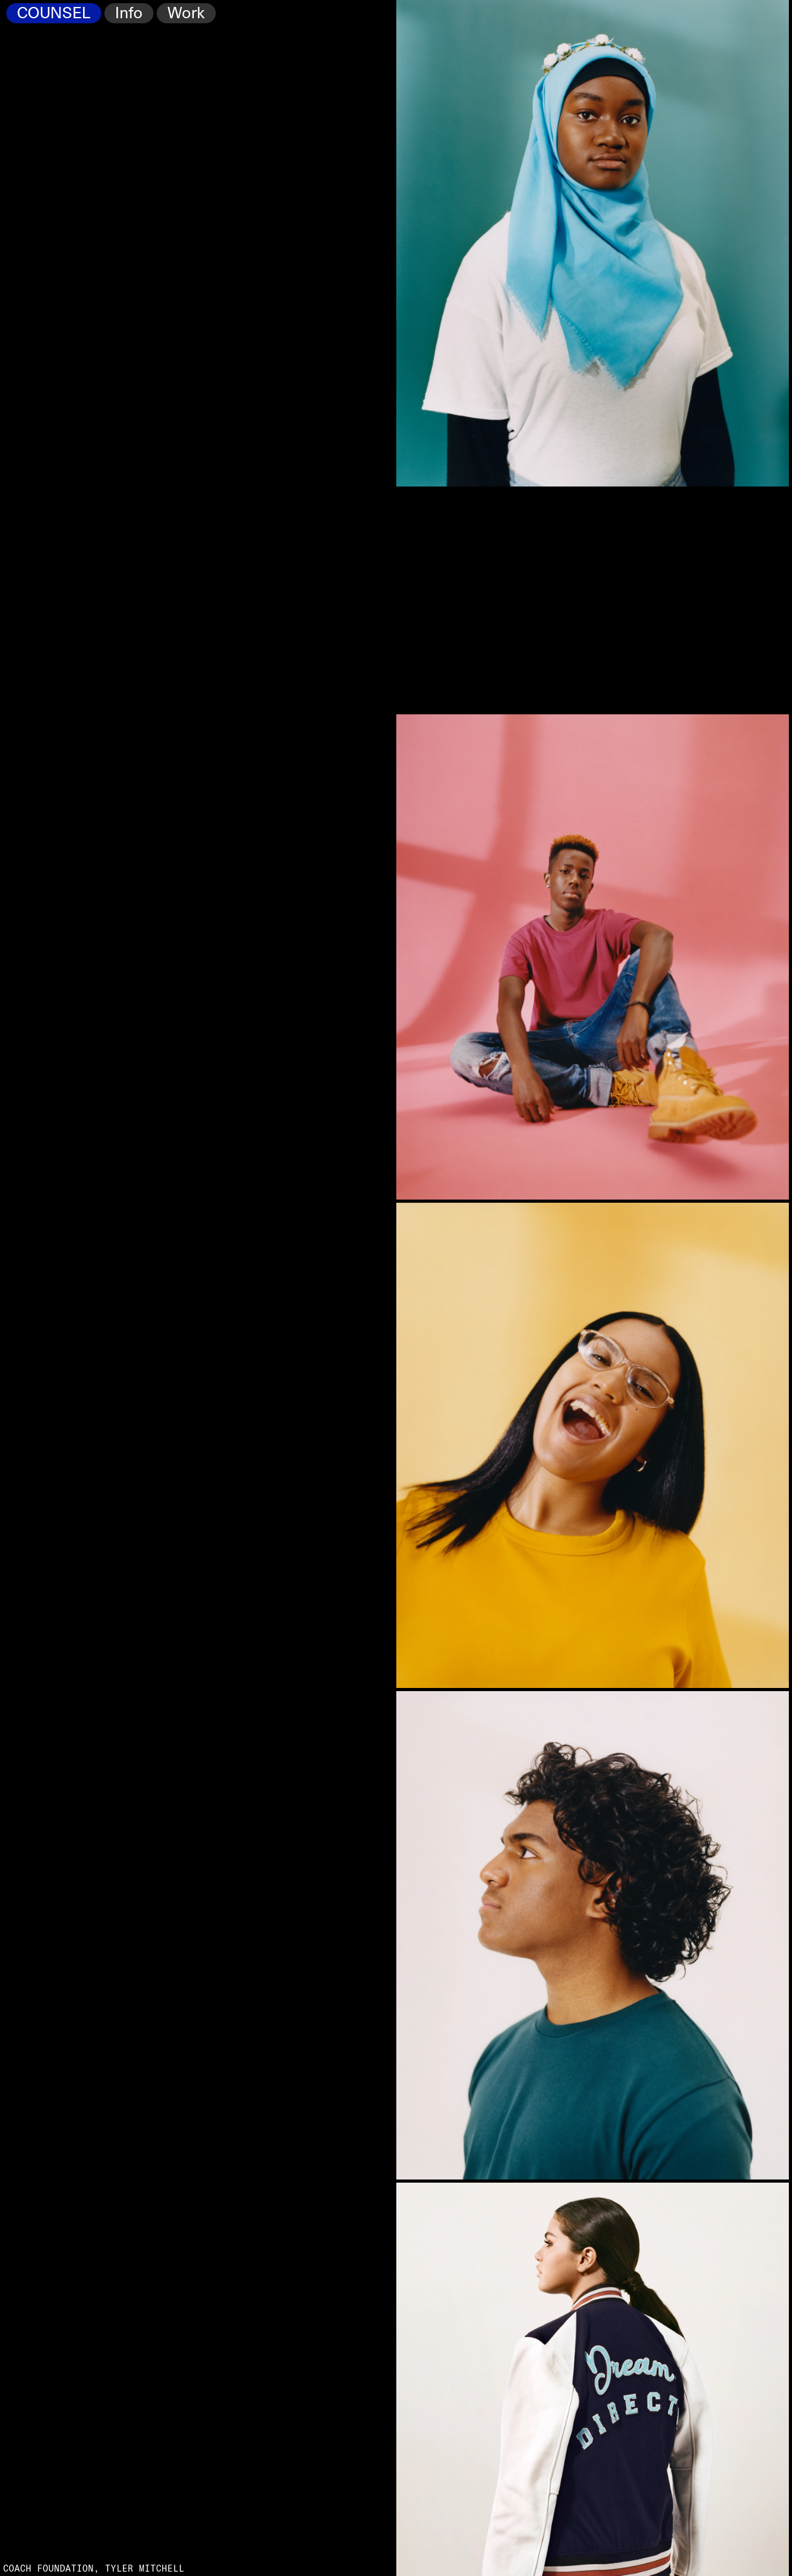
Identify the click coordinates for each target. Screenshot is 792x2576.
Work (185, 13)
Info (129, 13)
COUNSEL (54, 13)
